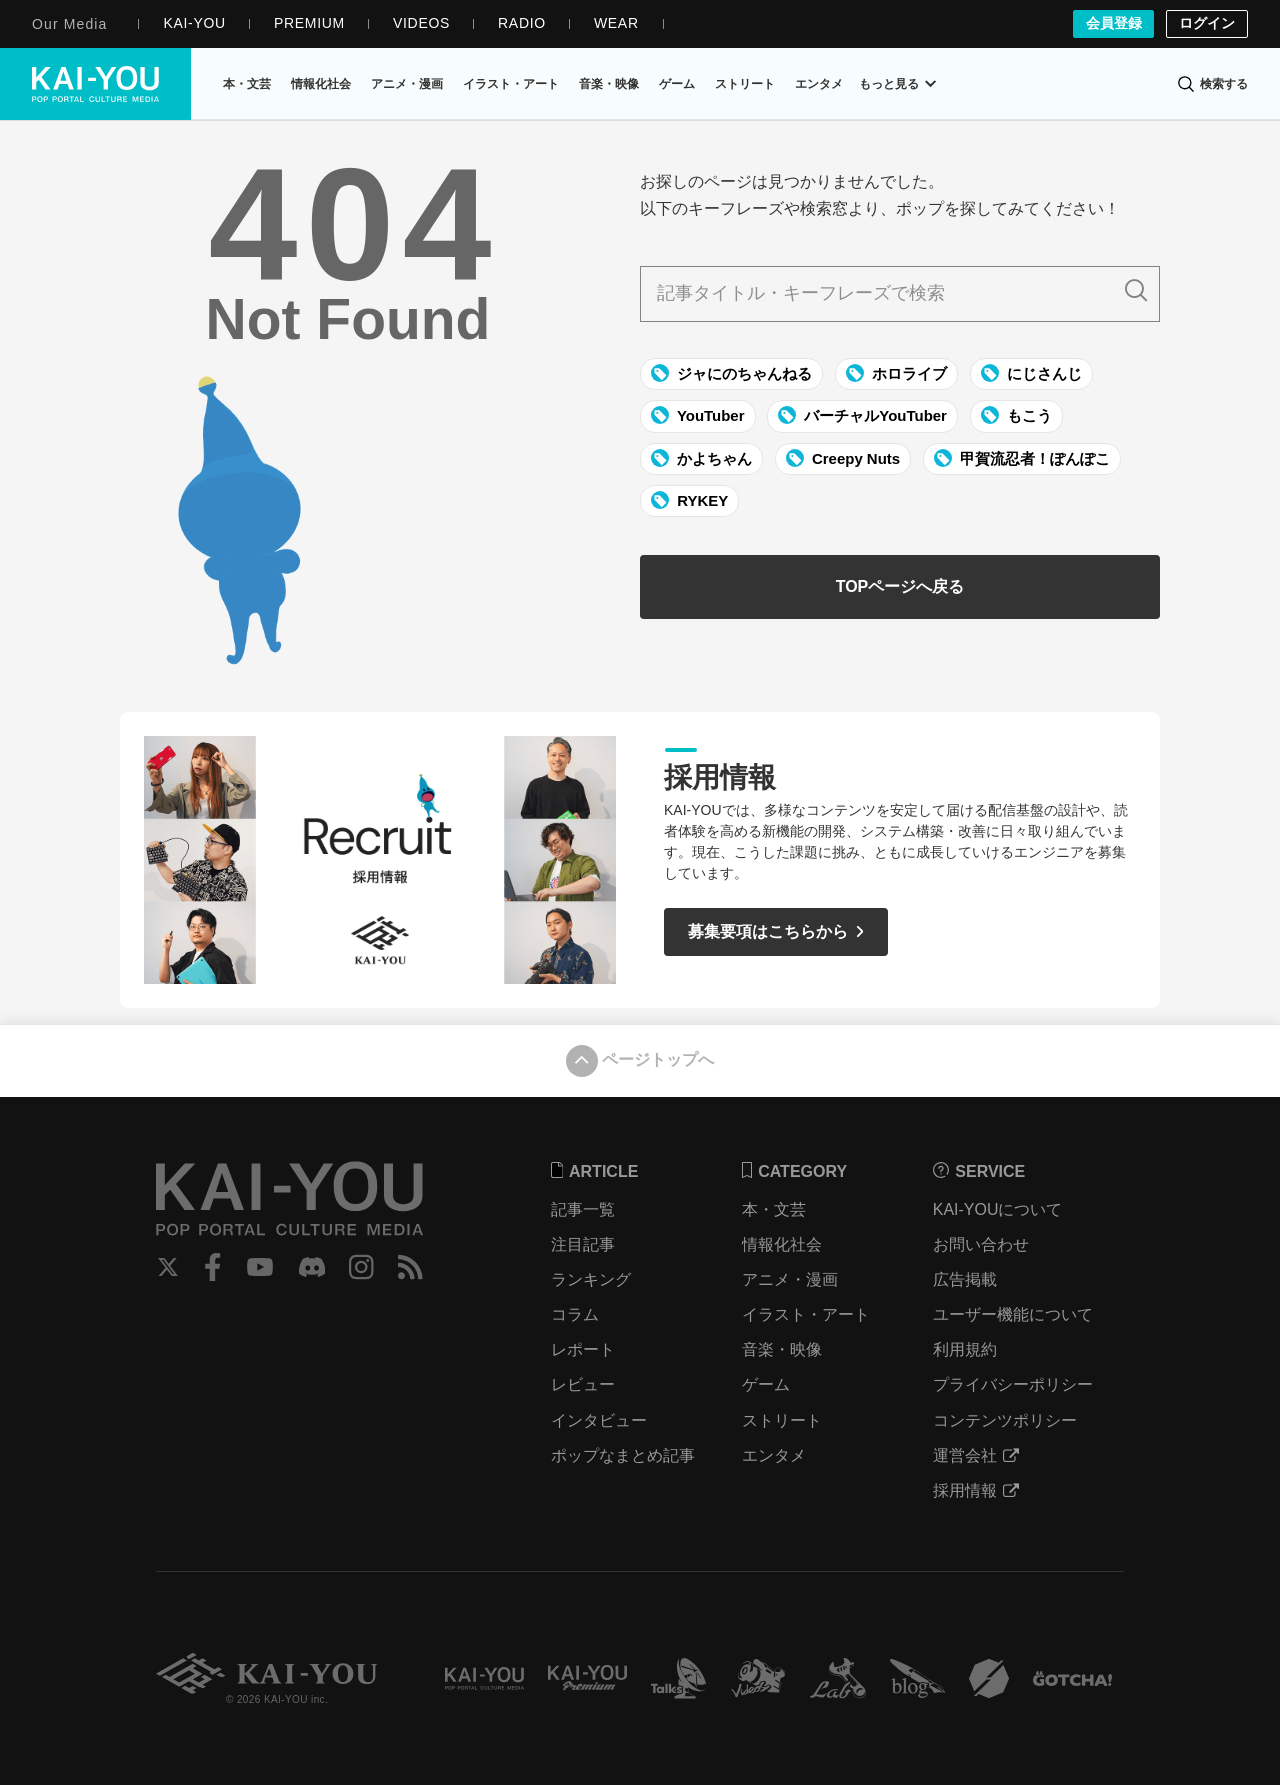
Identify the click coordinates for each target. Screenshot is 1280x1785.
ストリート (783, 1420)
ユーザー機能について (1014, 1314)
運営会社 (977, 1455)
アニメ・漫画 (791, 1279)
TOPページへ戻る (900, 587)
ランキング (593, 1279)
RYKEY (689, 501)
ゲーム (767, 1384)
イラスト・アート (807, 1314)
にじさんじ (1031, 373)
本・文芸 (775, 1209)
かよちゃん (701, 458)
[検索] (1212, 84)
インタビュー (601, 1420)
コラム (577, 1314)
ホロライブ (896, 373)
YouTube (261, 1267)
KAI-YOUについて (999, 1209)
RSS (412, 1267)
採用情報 (977, 1490)
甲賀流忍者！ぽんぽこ (1022, 458)
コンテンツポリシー (1006, 1420)
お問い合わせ (982, 1244)
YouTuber (698, 416)
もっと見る (897, 84)
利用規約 (966, 1349)
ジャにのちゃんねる (731, 373)
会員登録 (1113, 24)
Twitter (168, 1267)
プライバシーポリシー (1014, 1384)
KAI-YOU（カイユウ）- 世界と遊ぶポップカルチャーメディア (96, 84)
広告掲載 (966, 1279)
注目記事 (585, 1244)
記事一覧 (585, 1209)
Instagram (363, 1267)
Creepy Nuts (843, 458)
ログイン (1207, 24)
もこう (1016, 416)
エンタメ (775, 1455)
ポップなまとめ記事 (625, 1455)
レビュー (585, 1384)
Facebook (214, 1267)
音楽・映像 (783, 1349)
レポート (585, 1349)
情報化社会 (783, 1244)
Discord (313, 1267)
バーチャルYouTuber (862, 416)
